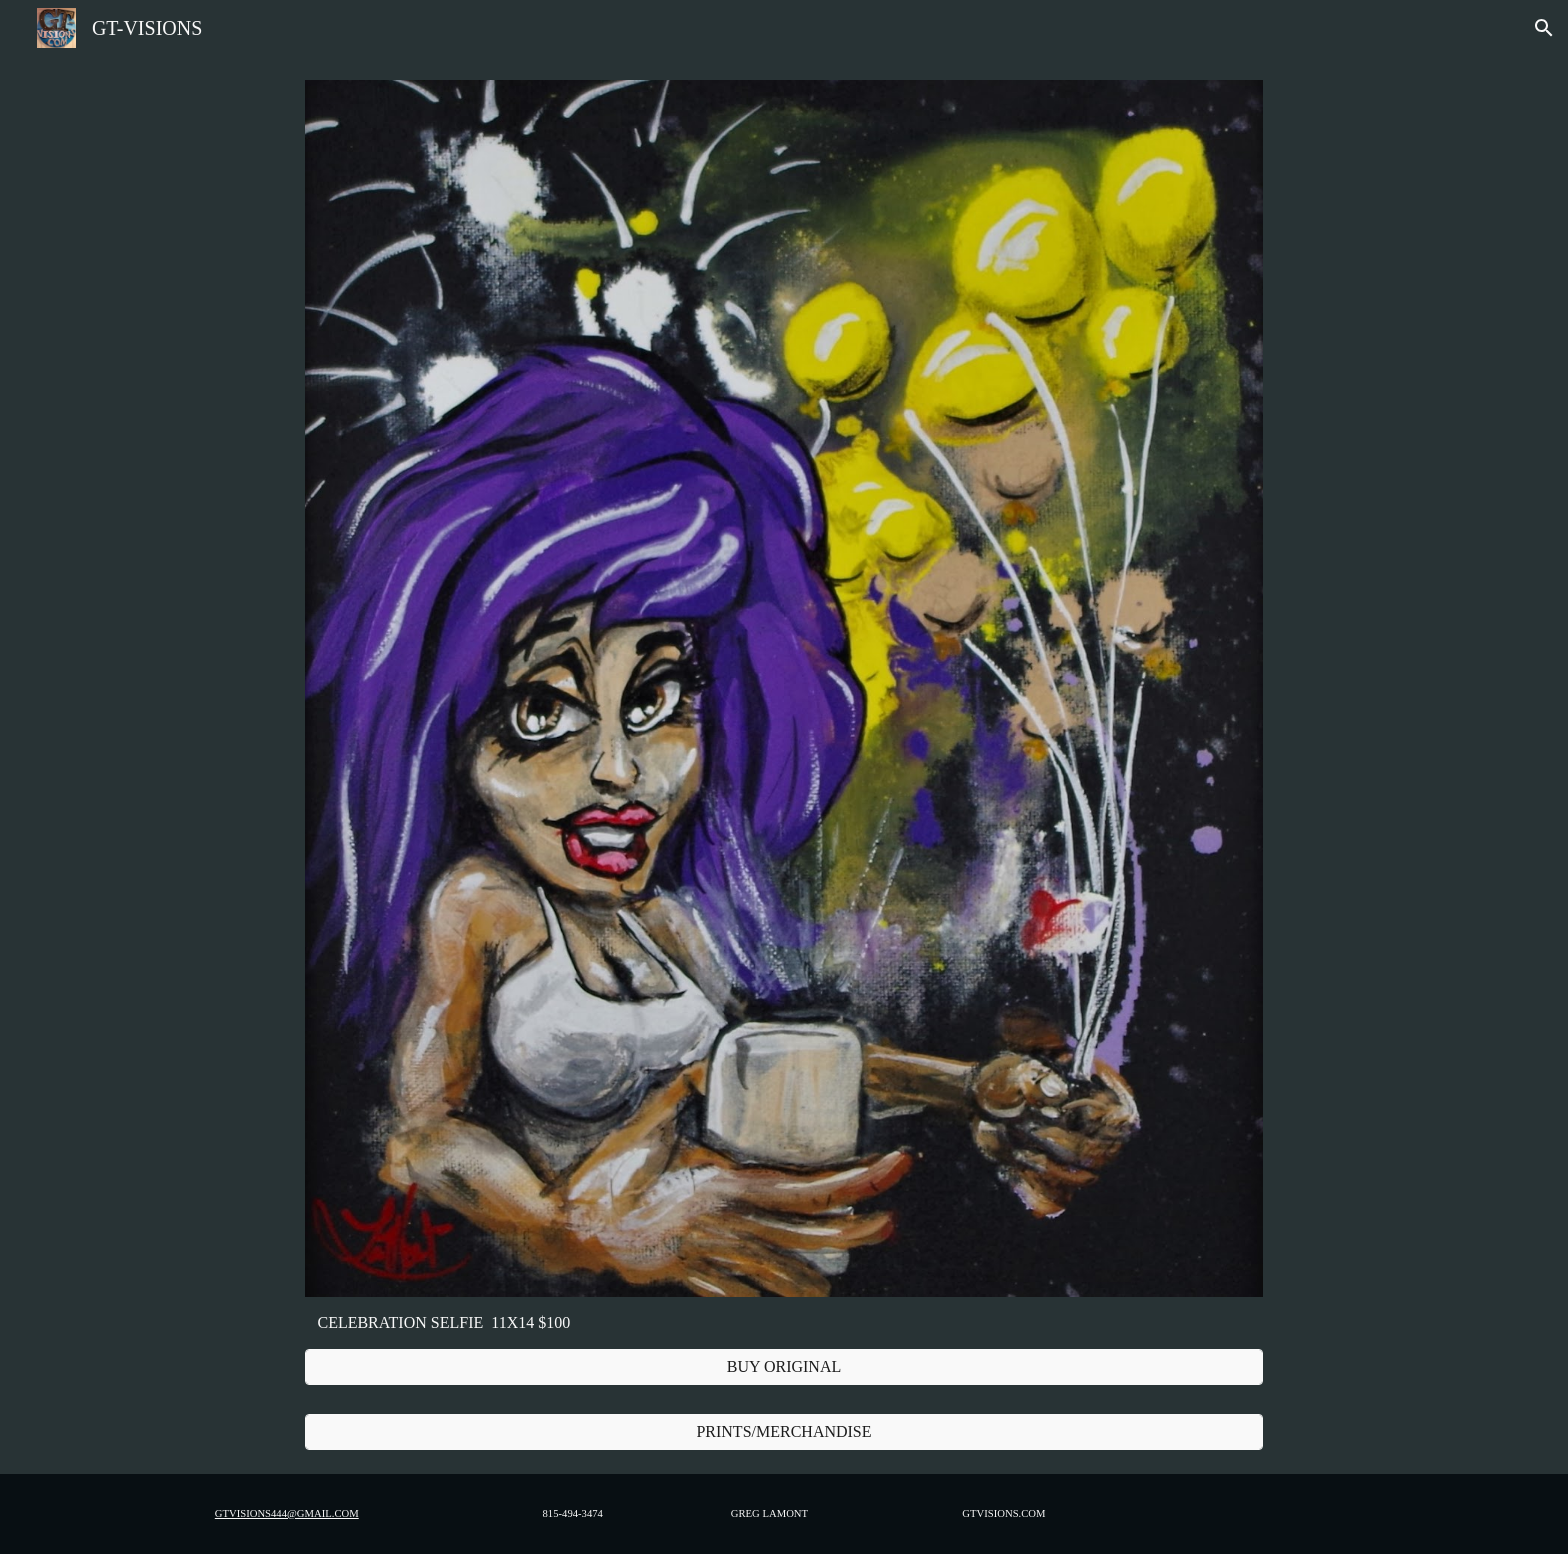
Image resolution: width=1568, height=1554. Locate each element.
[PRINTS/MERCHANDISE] (783, 1432)
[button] (1544, 28)
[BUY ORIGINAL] (783, 1367)
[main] (783, 1323)
